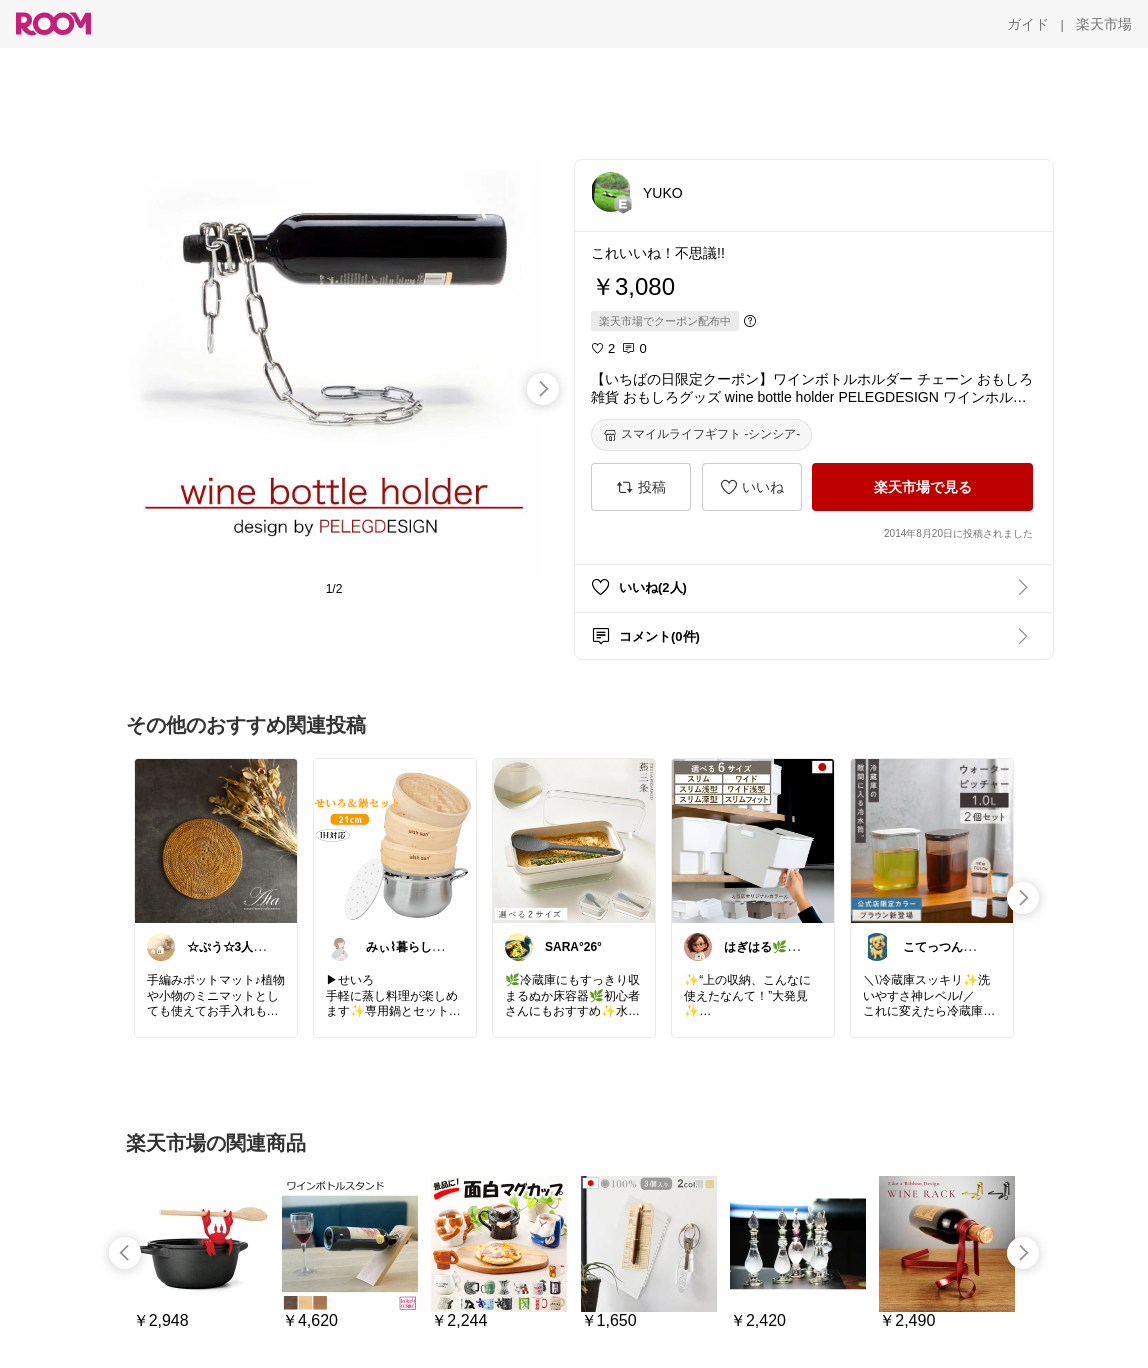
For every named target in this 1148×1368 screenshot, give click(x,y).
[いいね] (752, 487)
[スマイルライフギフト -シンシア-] (701, 435)
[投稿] (641, 487)
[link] (216, 840)
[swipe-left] (125, 1253)
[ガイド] (1028, 24)
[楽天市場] (1104, 24)
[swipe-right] (543, 389)
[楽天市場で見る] (922, 487)
